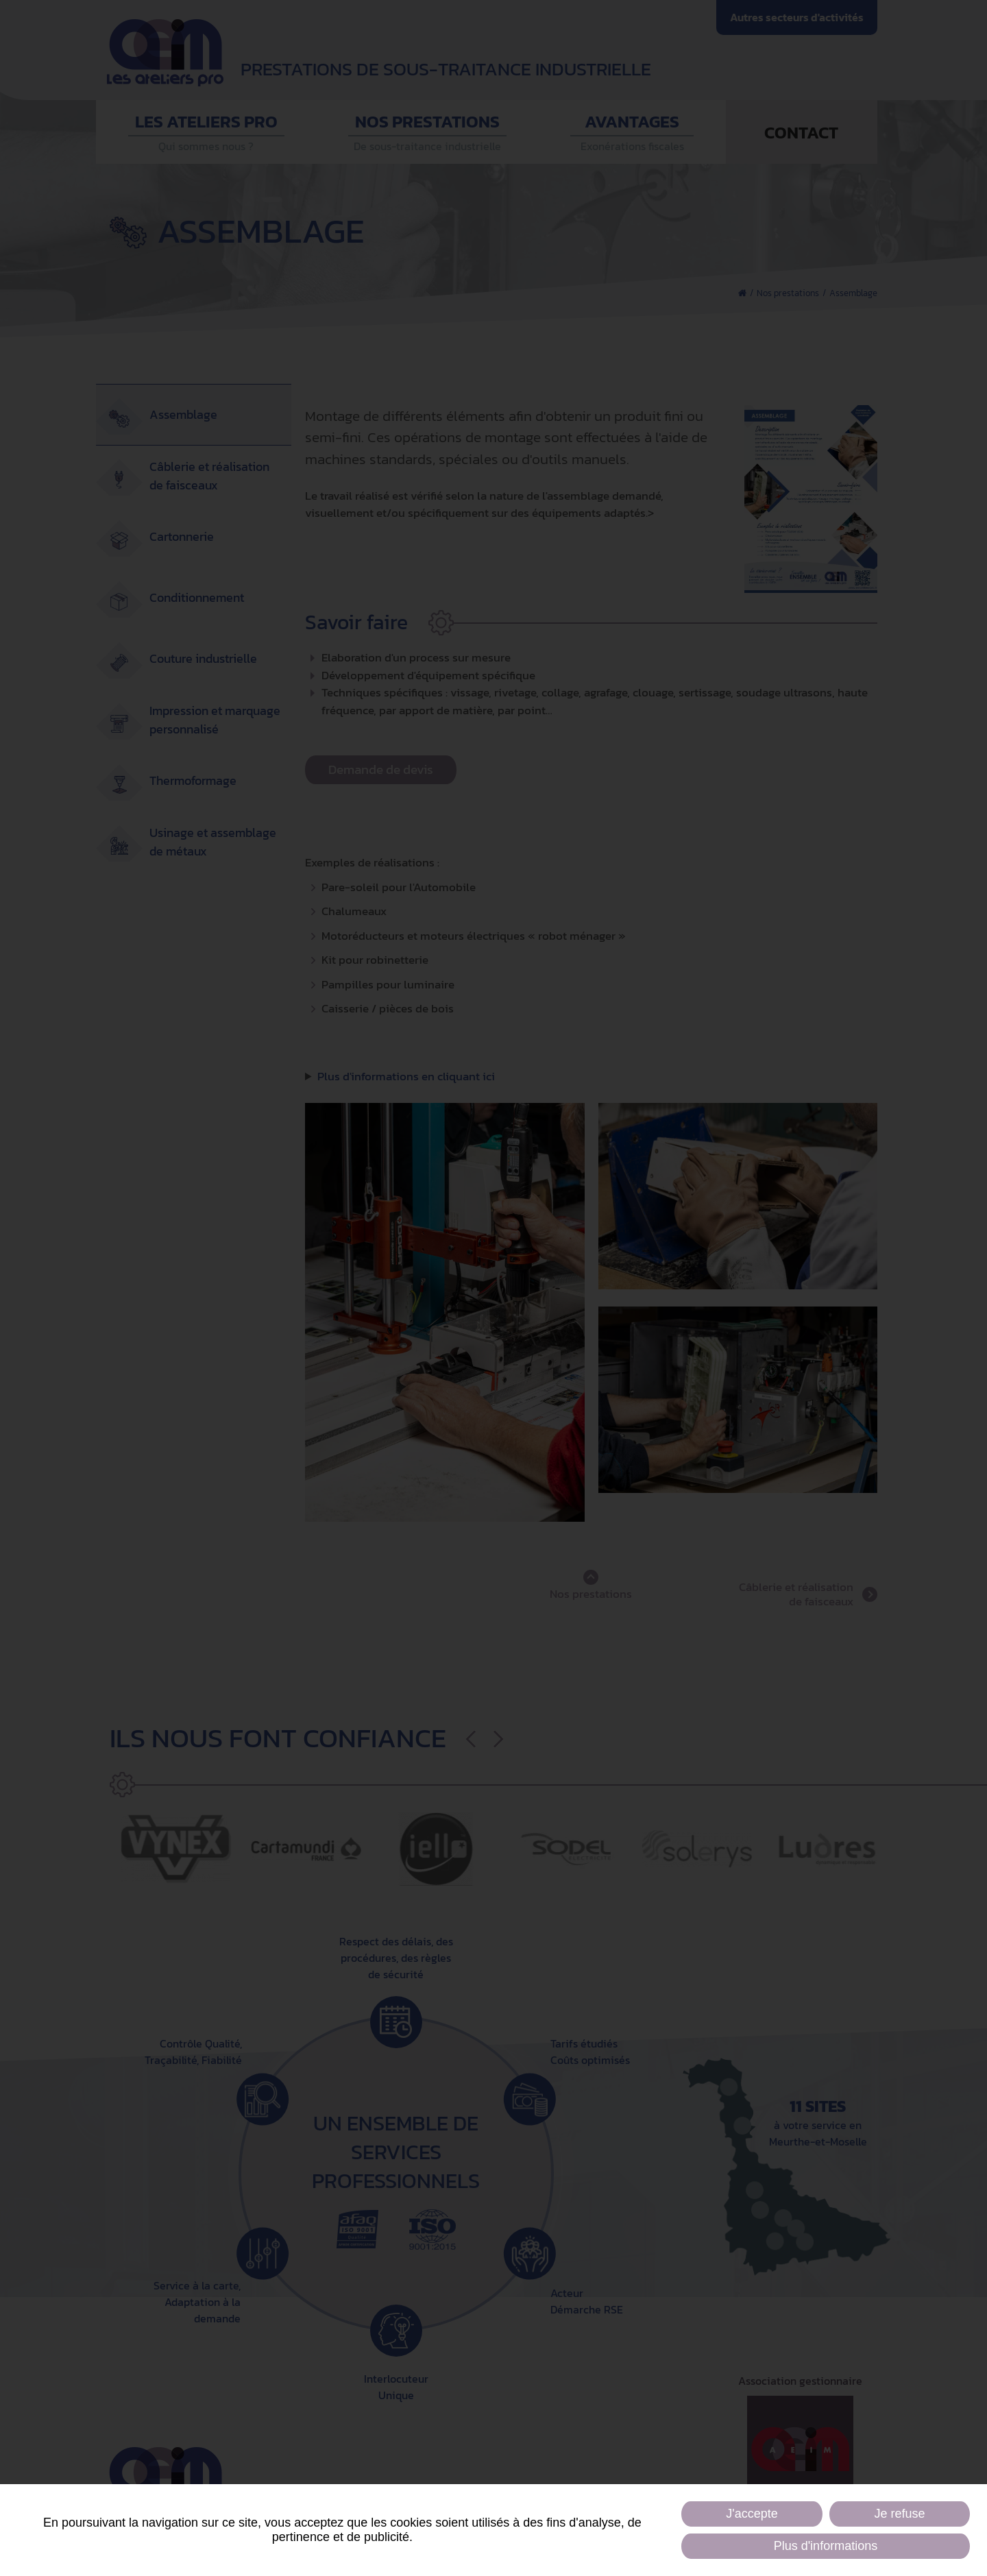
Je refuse (900, 2513)
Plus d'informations (826, 2546)
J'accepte (751, 2513)
